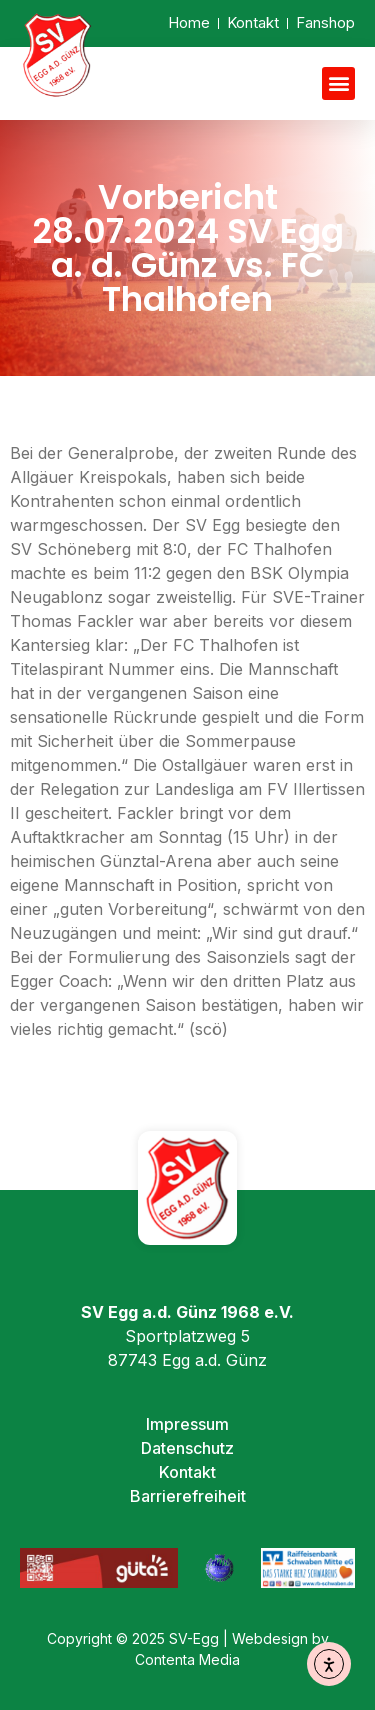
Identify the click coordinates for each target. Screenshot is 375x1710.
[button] (338, 83)
